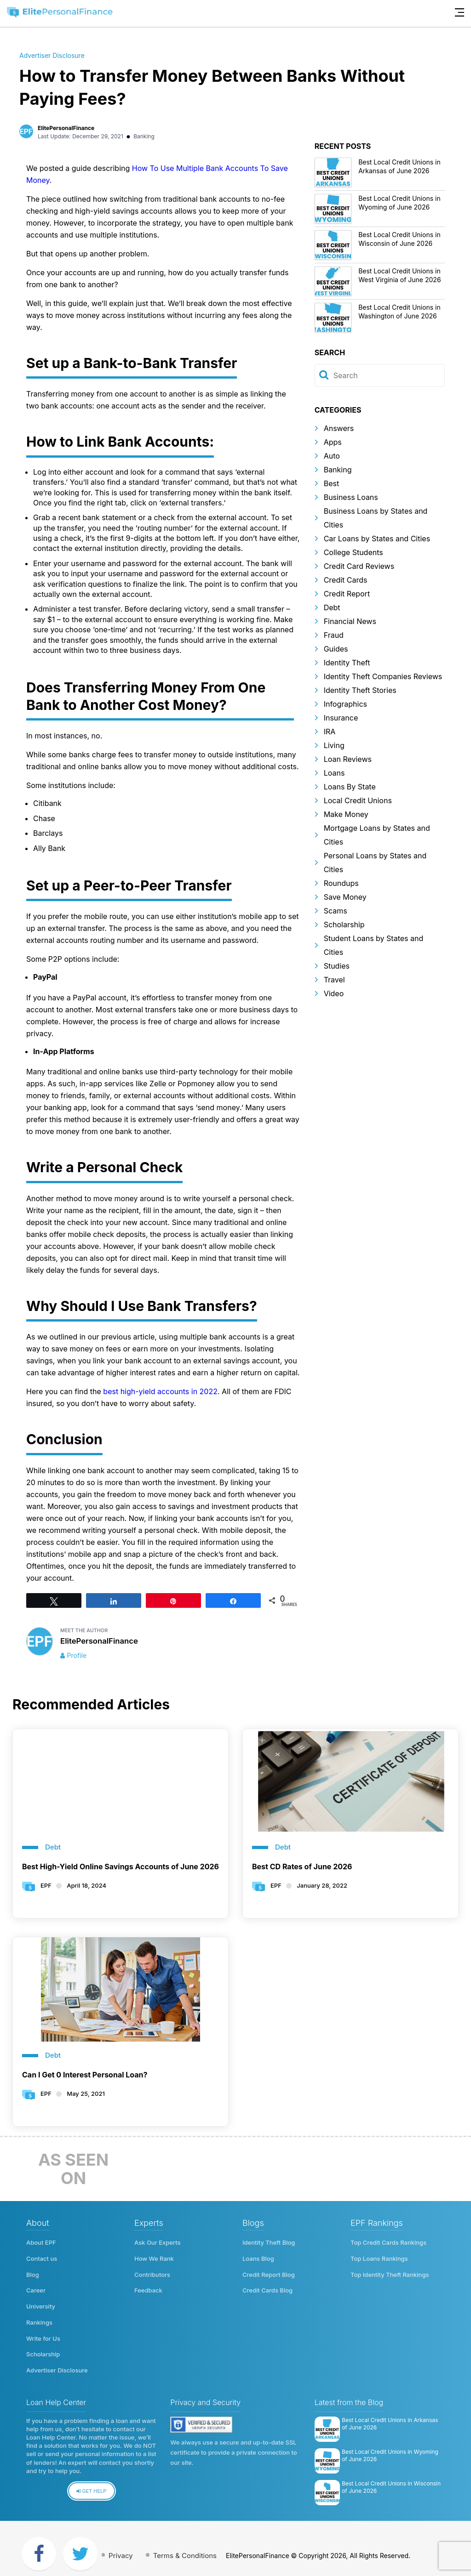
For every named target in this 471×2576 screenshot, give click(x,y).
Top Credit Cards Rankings (388, 2242)
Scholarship (344, 924)
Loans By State (350, 786)
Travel (334, 979)
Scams (335, 910)
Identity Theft (347, 662)
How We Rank (154, 2257)
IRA (330, 731)
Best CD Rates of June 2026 (302, 1866)
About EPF (41, 2242)
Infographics (345, 704)
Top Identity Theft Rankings (389, 2271)
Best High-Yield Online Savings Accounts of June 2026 (120, 1866)
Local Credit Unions (358, 800)
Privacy (126, 2544)
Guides (336, 648)
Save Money (345, 897)
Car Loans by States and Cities (377, 538)
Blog (32, 2271)
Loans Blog (258, 2257)
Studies (337, 965)
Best (331, 483)
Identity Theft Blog (268, 2242)
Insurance (341, 717)
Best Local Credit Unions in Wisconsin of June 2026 (391, 2475)
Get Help (91, 2480)
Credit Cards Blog (267, 2286)
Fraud (334, 635)
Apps (333, 442)
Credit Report (347, 593)
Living (334, 745)
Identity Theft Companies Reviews (383, 676)
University (40, 2301)
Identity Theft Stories (360, 690)
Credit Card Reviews (359, 566)
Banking (144, 136)
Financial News (350, 621)
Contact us (41, 2257)
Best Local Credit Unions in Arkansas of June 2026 (390, 2412)
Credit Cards (346, 579)
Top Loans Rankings (379, 2257)
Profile (77, 1655)
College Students (353, 552)
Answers (339, 428)
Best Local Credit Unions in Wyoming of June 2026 (390, 2444)
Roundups (341, 883)
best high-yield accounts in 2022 (160, 1391)
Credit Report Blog (268, 2271)
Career (36, 2286)
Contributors (152, 2271)
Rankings (39, 2316)
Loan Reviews (348, 759)
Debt (332, 607)
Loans (334, 772)
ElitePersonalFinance (66, 128)
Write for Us (43, 2330)
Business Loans (351, 497)
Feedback (148, 2286)
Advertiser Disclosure (52, 55)
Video (334, 993)
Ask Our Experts (157, 2242)
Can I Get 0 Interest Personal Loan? (85, 2074)
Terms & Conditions (194, 2544)
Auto (332, 455)
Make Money (346, 814)
